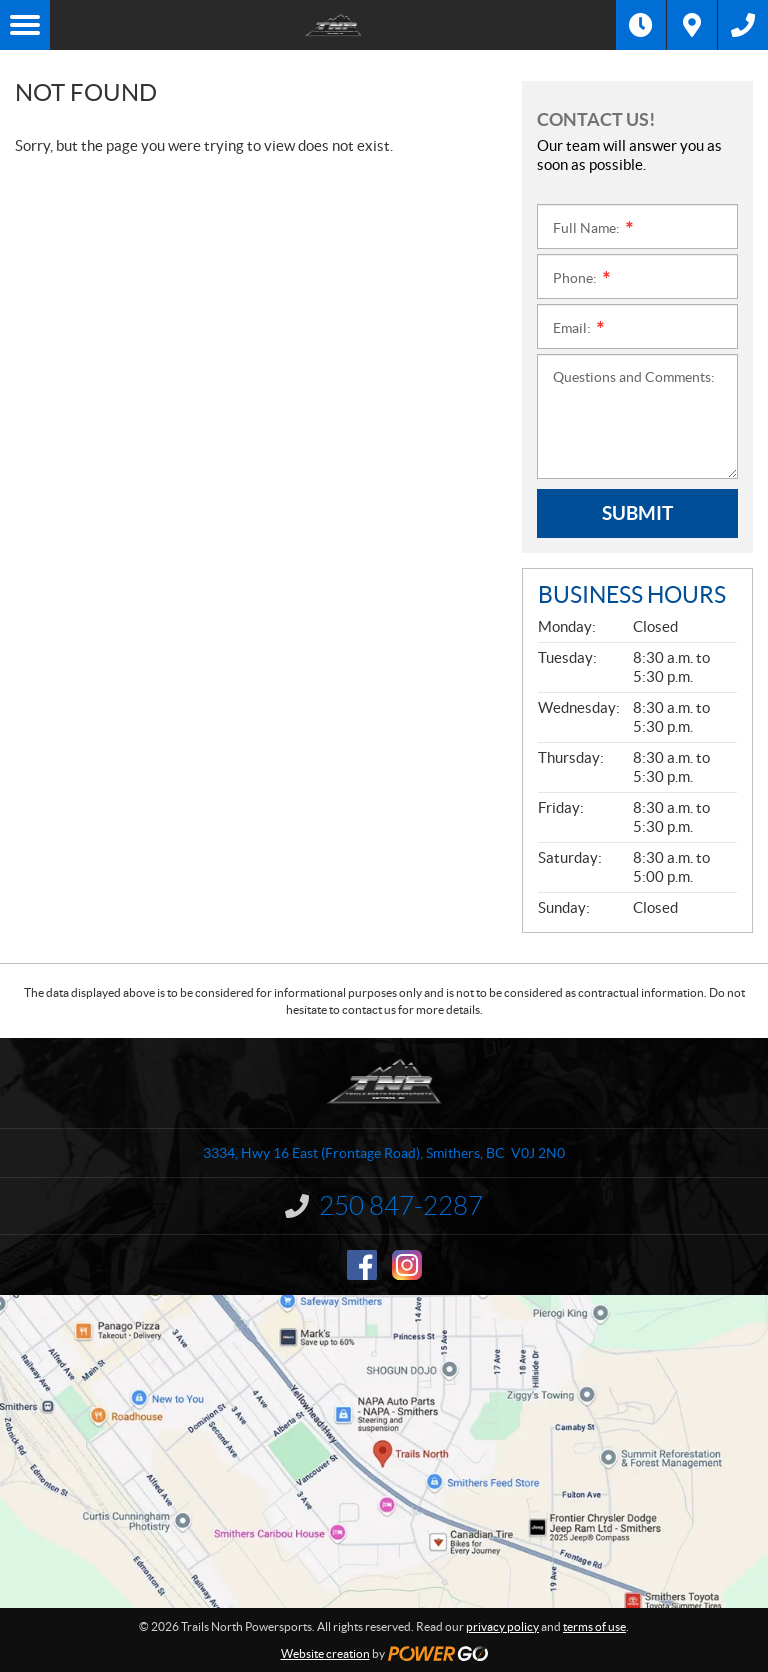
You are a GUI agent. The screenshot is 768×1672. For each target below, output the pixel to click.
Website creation (325, 1653)
